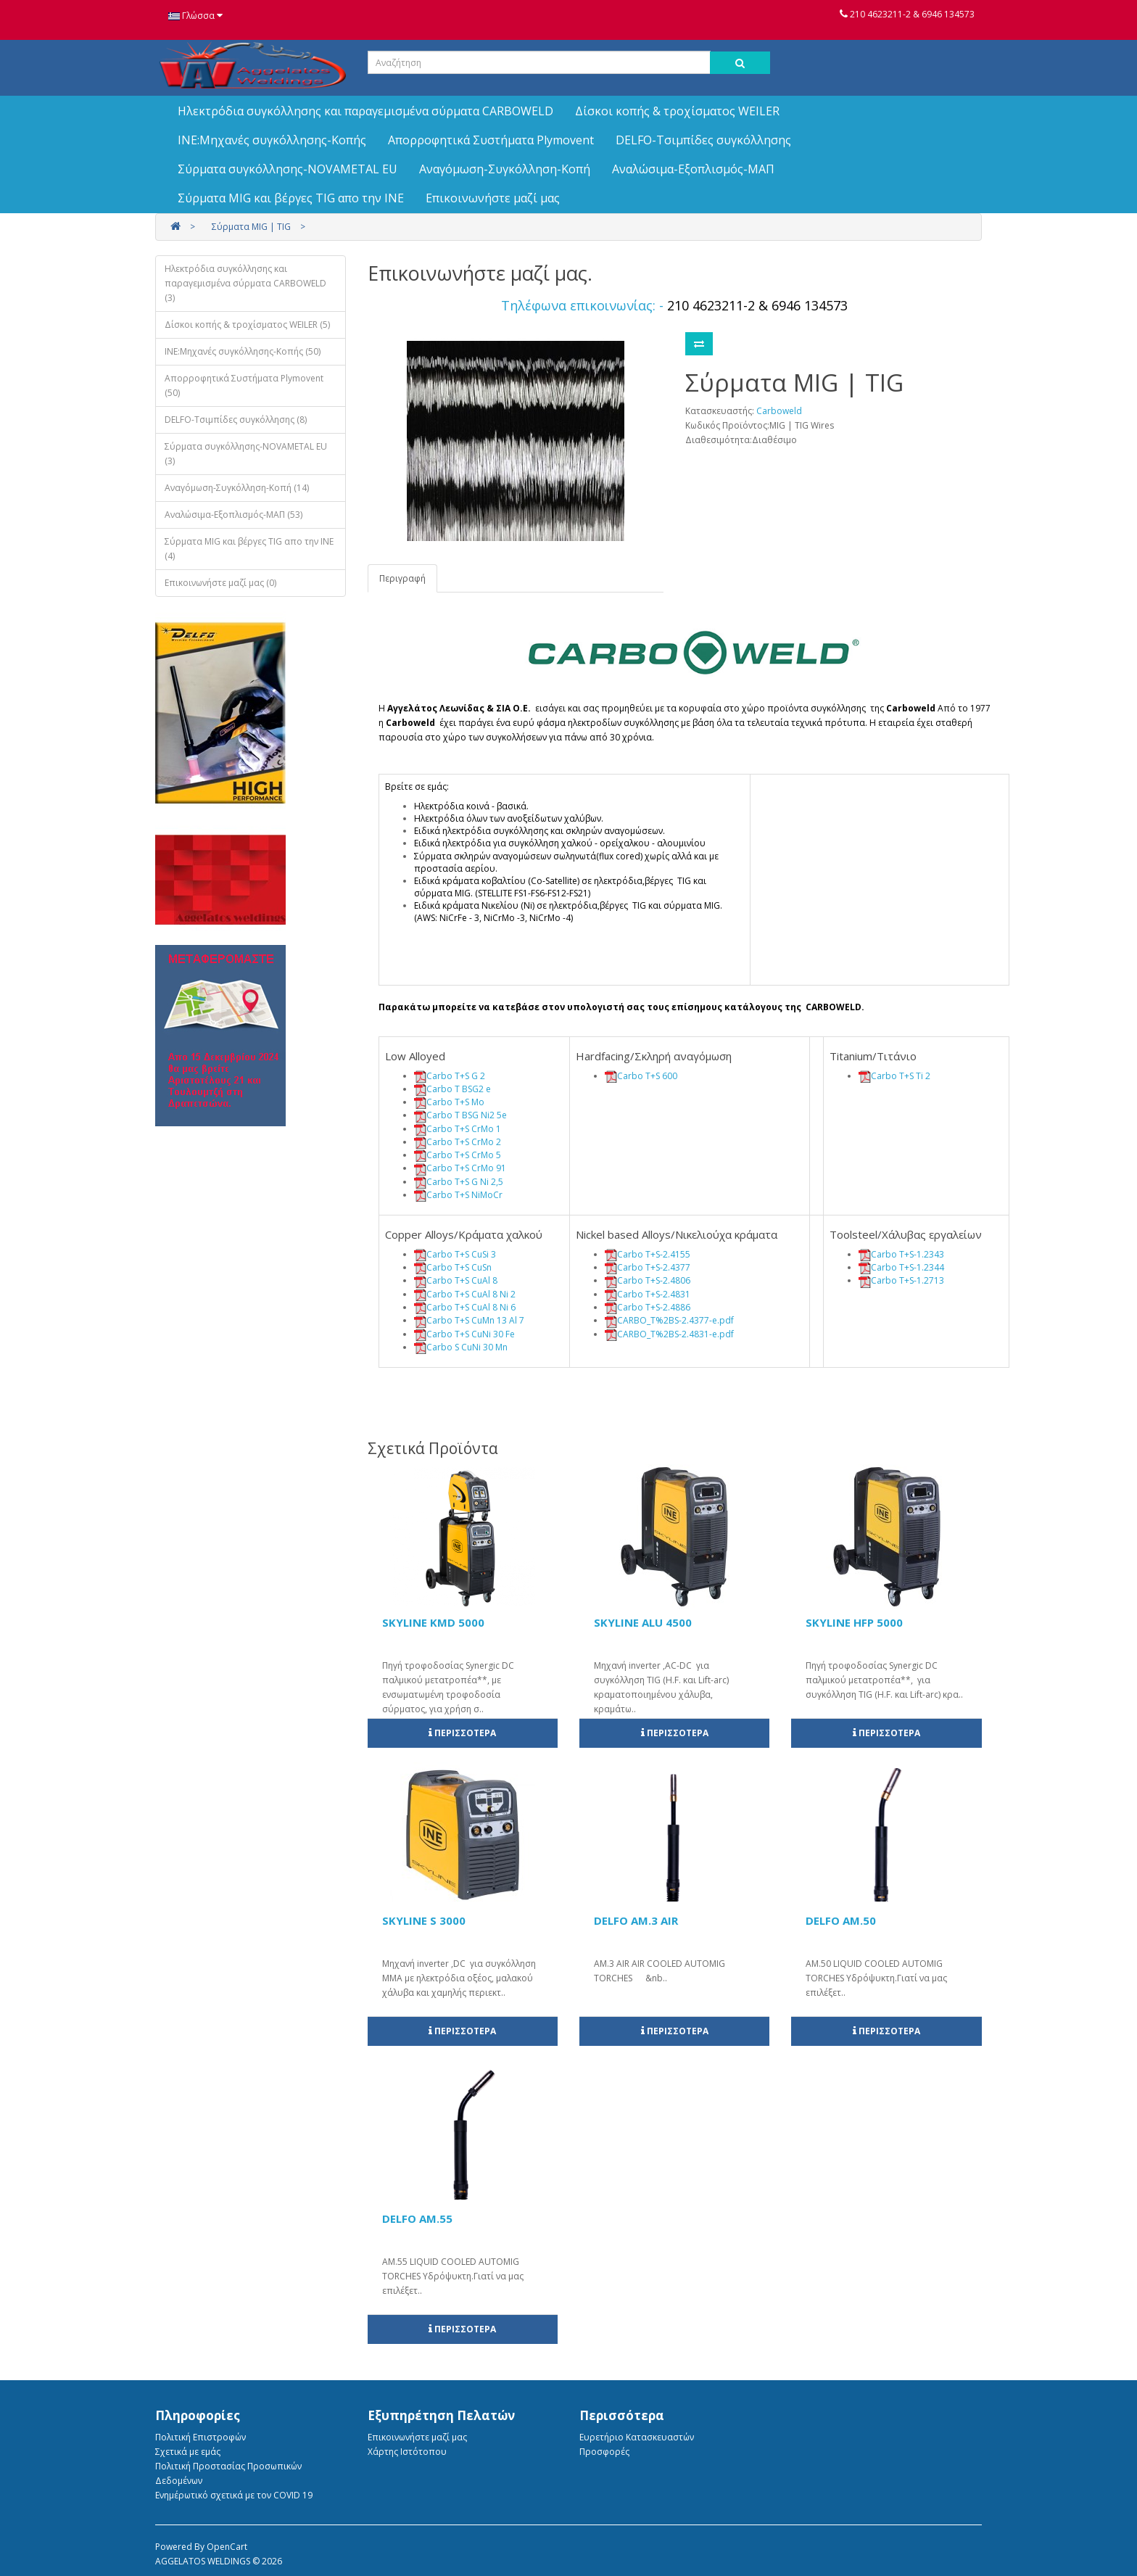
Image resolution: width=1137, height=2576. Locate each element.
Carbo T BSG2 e (458, 1089)
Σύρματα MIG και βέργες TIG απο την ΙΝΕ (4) (249, 548)
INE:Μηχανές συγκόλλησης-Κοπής (272, 140)
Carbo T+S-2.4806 (653, 1280)
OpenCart (227, 2546)
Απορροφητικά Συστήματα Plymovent (491, 140)
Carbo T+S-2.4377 (653, 1267)
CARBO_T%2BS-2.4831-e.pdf (675, 1334)
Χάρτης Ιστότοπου (407, 2451)
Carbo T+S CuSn (459, 1267)
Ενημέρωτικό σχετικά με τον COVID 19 (234, 2495)
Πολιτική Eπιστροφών (200, 2437)
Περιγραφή (402, 578)
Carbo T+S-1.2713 (907, 1280)
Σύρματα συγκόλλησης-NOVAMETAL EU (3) (246, 453)
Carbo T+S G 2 (455, 1076)
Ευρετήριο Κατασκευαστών (636, 2437)
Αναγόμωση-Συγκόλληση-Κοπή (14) (237, 488)
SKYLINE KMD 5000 (433, 1622)
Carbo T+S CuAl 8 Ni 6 (471, 1307)
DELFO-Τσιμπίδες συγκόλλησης (703, 140)
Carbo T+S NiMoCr (464, 1195)
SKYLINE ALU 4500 (643, 1622)
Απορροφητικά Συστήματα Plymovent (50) (244, 385)
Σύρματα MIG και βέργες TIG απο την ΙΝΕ (291, 198)
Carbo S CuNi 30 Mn (467, 1347)
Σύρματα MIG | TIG (251, 226)
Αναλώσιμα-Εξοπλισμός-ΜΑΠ (693, 169)
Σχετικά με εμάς (187, 2451)
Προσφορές (604, 2451)
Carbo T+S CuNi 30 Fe (470, 1334)
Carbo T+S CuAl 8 (461, 1280)
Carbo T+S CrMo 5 (463, 1155)
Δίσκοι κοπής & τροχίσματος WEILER (677, 111)
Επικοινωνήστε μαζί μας (493, 198)
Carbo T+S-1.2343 (907, 1254)
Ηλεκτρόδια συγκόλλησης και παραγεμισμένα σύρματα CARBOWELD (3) (245, 283)
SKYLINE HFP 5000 (854, 1622)
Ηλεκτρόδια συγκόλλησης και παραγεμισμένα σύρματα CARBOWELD (365, 111)
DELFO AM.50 (841, 1920)
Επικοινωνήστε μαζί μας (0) (220, 583)
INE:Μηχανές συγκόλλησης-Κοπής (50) (243, 351)
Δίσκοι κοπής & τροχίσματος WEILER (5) (247, 324)
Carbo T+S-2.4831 (653, 1294)
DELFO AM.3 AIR (636, 1920)
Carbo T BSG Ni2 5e (466, 1115)
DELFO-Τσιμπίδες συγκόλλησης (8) (236, 419)
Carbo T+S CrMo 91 (466, 1168)
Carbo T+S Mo (455, 1102)
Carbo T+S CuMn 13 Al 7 (475, 1320)
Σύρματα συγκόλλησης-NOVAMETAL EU (287, 169)
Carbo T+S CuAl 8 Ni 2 (471, 1294)
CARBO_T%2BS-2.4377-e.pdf (675, 1320)
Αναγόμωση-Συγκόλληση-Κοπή (504, 169)
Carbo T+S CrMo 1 (463, 1129)
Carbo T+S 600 (647, 1076)
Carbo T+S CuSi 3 (461, 1254)
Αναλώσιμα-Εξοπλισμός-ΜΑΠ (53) (233, 514)
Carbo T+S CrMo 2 (463, 1142)
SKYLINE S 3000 (424, 1920)
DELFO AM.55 (417, 2218)
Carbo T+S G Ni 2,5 (464, 1182)
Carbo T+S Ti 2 (900, 1076)
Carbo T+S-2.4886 (653, 1307)
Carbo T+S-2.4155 (653, 1254)
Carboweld (779, 411)
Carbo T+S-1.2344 (907, 1267)
